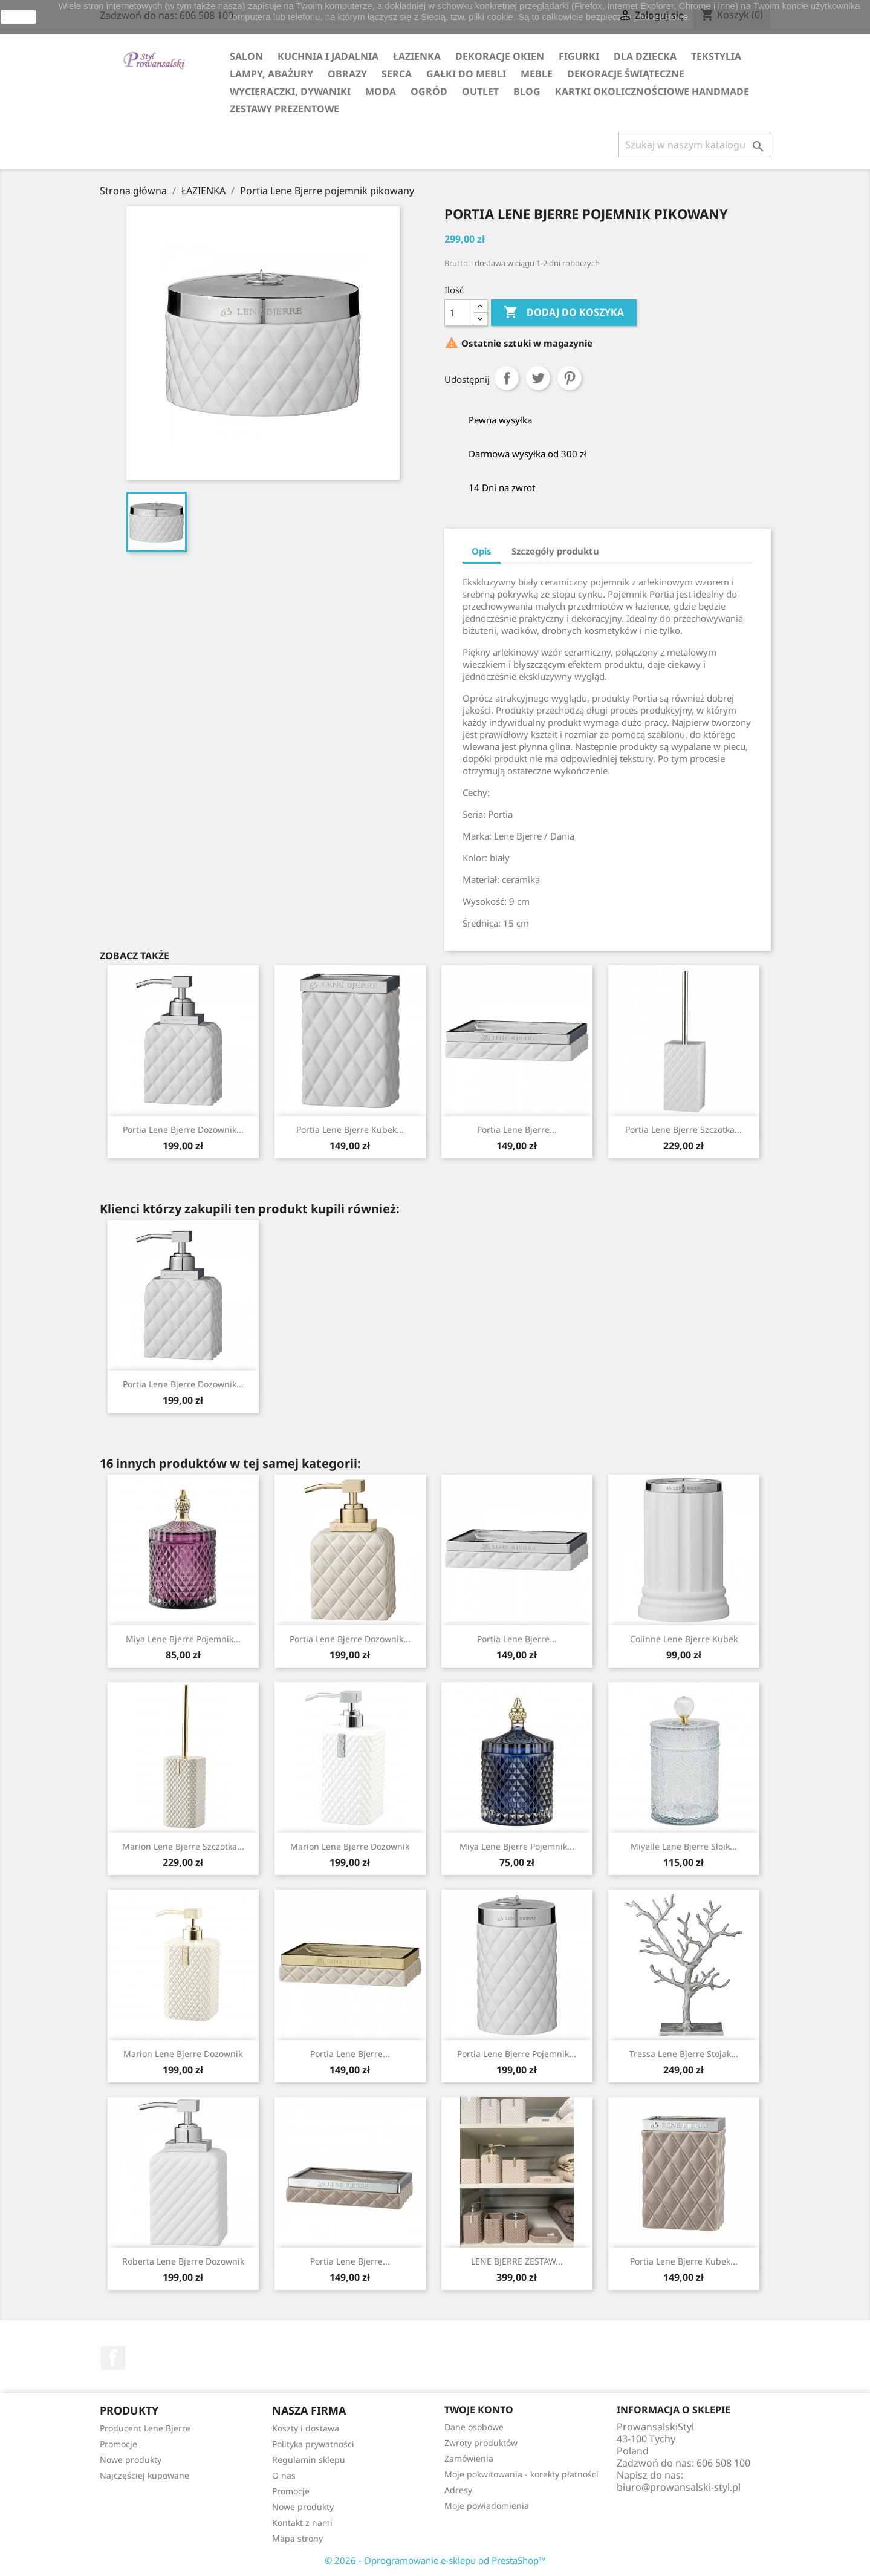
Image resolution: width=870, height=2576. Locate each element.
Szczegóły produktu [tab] (555, 551)
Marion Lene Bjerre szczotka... (183, 1846)
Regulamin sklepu (308, 2459)
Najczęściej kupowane (144, 2475)
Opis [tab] (482, 551)
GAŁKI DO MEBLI (466, 73)
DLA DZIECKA (645, 56)
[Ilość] (458, 312)
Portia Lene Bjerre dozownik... (183, 1129)
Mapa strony (297, 2538)
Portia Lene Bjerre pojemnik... (516, 2053)
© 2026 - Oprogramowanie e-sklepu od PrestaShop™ (435, 2560)
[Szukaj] (694, 144)
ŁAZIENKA (417, 56)
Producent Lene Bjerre (145, 2428)
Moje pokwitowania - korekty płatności (521, 2474)
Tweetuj (538, 378)
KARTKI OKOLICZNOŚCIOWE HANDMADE (652, 91)
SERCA (396, 73)
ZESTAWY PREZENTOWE (284, 109)
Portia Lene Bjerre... (517, 1129)
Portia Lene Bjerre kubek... (350, 1129)
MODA (380, 91)
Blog (527, 91)
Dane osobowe (474, 2427)
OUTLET (480, 91)
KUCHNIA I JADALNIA (328, 56)
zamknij (18, 17)
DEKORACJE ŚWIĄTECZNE (625, 73)
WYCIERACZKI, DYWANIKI (290, 91)
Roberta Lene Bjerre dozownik (183, 2261)
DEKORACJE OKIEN (499, 56)
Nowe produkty (130, 2459)
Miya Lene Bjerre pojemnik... (183, 1639)
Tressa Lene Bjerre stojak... (683, 2053)
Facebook (113, 2358)
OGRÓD (429, 91)
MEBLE (537, 73)
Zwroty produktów (481, 2442)
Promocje (118, 2444)
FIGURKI (579, 56)
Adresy (458, 2490)
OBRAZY (347, 73)
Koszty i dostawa (305, 2428)
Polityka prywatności (313, 2444)
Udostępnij (507, 378)
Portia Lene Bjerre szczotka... (683, 1129)
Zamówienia (468, 2458)
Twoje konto (478, 2409)
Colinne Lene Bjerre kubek (684, 1639)
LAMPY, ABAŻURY (271, 73)
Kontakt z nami (302, 2522)
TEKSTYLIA (716, 56)
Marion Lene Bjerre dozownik (349, 1846)
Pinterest (569, 378)
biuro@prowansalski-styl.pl (679, 2487)
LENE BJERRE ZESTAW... (517, 2261)
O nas (284, 2475)
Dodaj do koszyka (564, 313)
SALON (246, 56)
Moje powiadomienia (486, 2505)
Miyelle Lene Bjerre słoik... (684, 1846)
